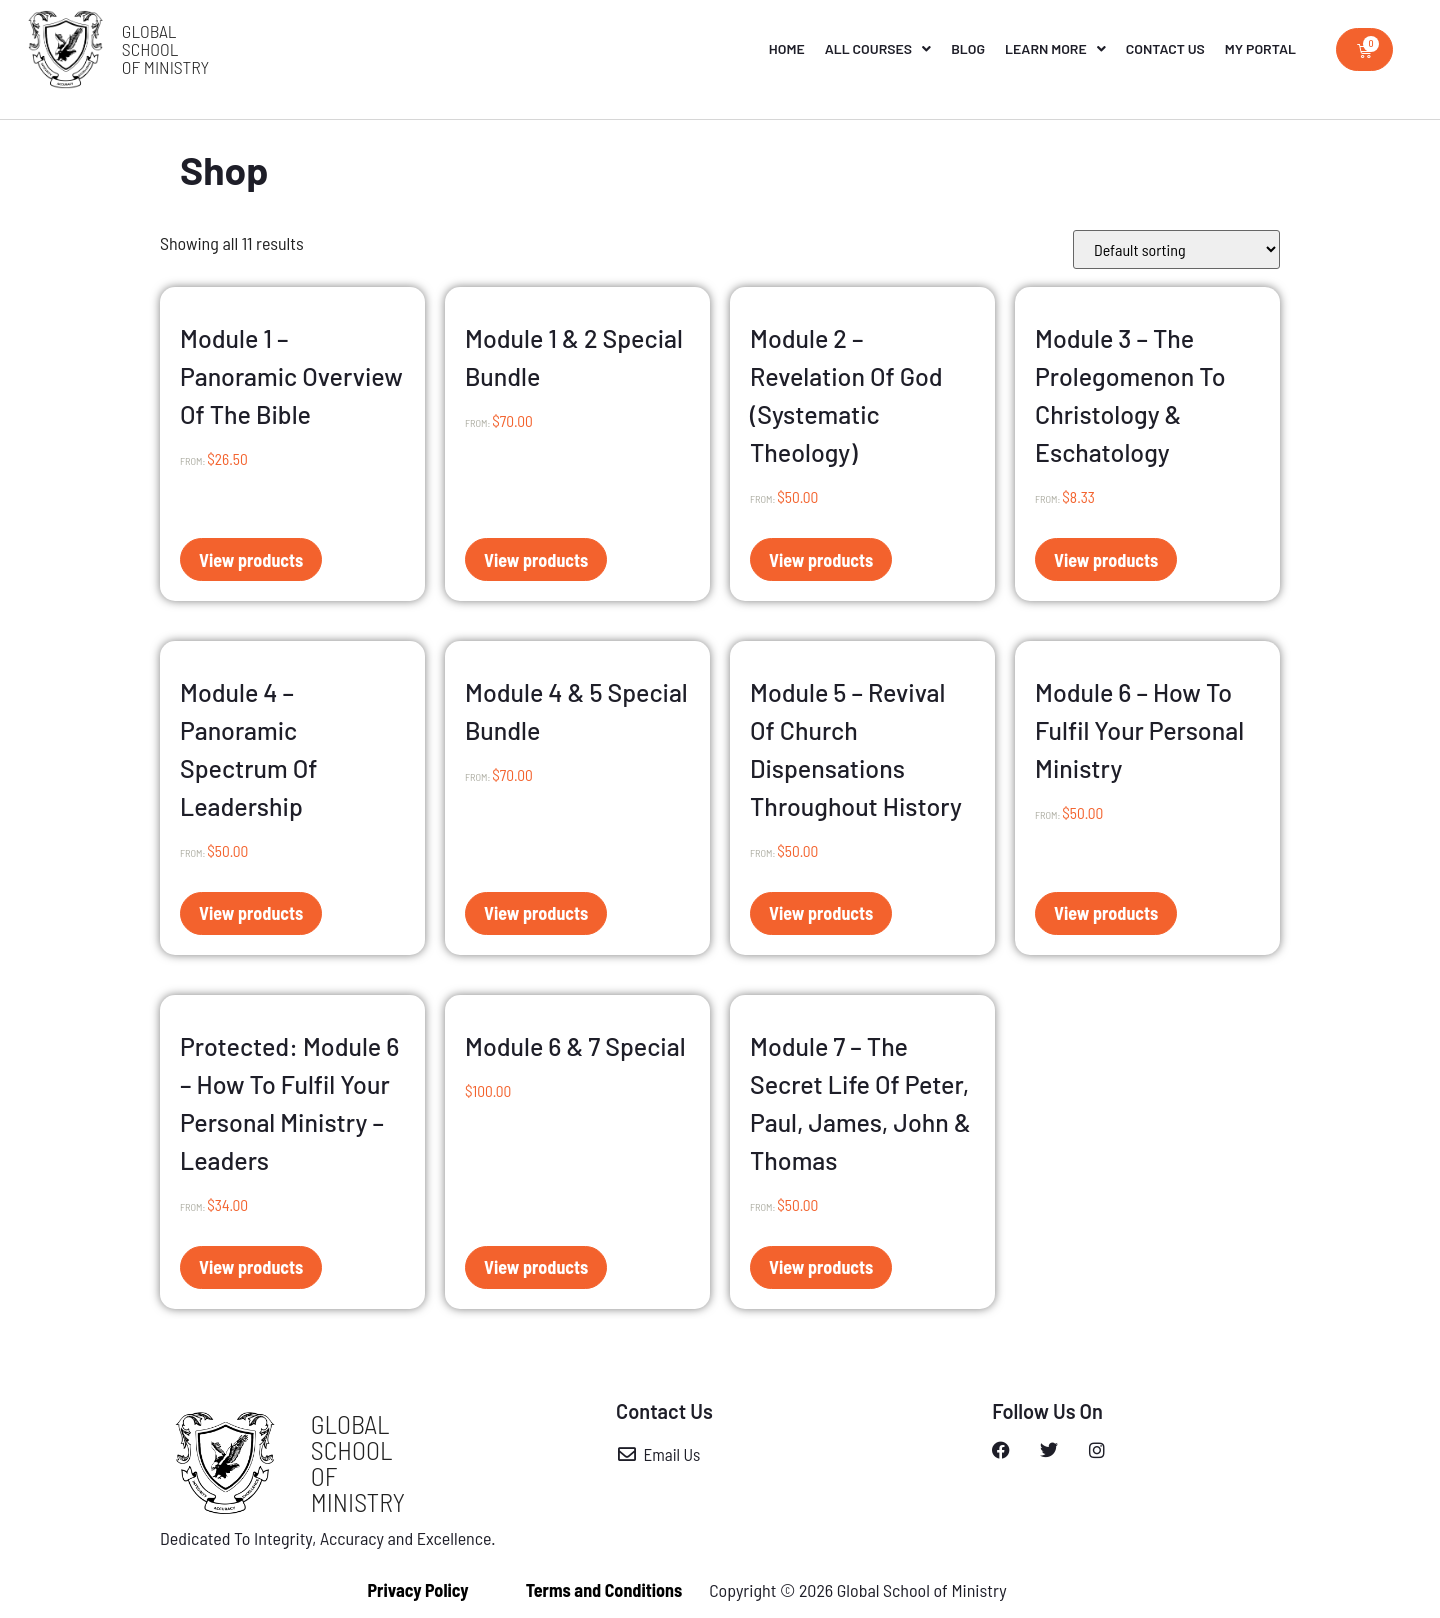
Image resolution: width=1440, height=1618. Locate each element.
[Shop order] (1176, 249)
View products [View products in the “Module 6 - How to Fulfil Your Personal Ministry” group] (1106, 913)
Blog (968, 48)
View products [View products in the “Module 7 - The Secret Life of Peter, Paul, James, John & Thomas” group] (821, 1267)
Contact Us (1165, 48)
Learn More (1055, 49)
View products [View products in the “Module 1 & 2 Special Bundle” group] (536, 560)
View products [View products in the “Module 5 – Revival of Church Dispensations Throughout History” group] (821, 913)
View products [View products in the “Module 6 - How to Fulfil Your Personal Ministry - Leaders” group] (251, 1267)
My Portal (1260, 48)
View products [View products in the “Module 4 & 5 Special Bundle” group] (536, 913)
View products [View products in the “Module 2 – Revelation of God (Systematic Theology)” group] (821, 560)
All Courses (878, 49)
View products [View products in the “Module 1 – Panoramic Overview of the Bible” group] (251, 560)
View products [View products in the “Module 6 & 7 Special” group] (536, 1267)
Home (787, 48)
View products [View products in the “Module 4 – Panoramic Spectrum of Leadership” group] (251, 913)
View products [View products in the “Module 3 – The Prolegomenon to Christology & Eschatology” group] (1106, 560)
